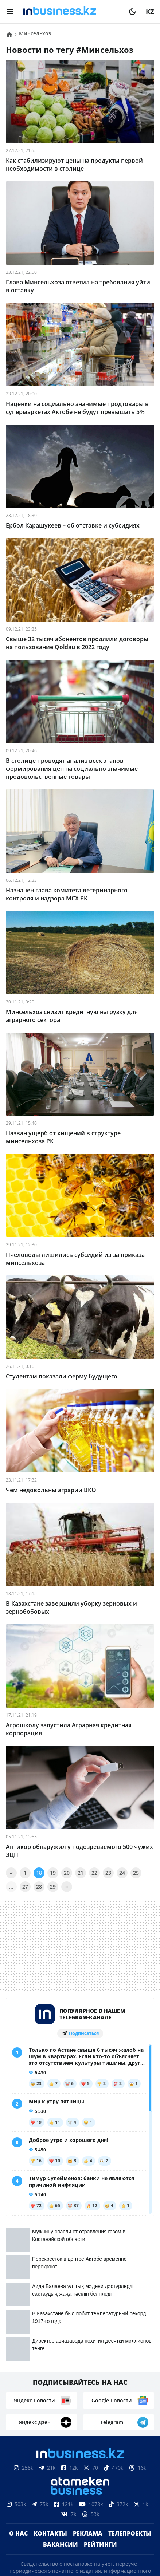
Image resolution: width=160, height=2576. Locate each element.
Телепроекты (129, 2387)
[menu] (10, 11)
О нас (18, 2387)
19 (53, 1872)
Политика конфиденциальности (80, 2542)
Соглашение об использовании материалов (80, 2506)
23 (108, 1872)
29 (53, 1886)
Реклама (87, 2387)
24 (122, 1872)
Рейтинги (100, 2398)
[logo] (71, 11)
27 (25, 1886)
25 (136, 1872)
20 (67, 1872)
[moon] (132, 11)
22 (94, 1872)
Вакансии (60, 2398)
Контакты (50, 2387)
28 (39, 1886)
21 (80, 1872)
